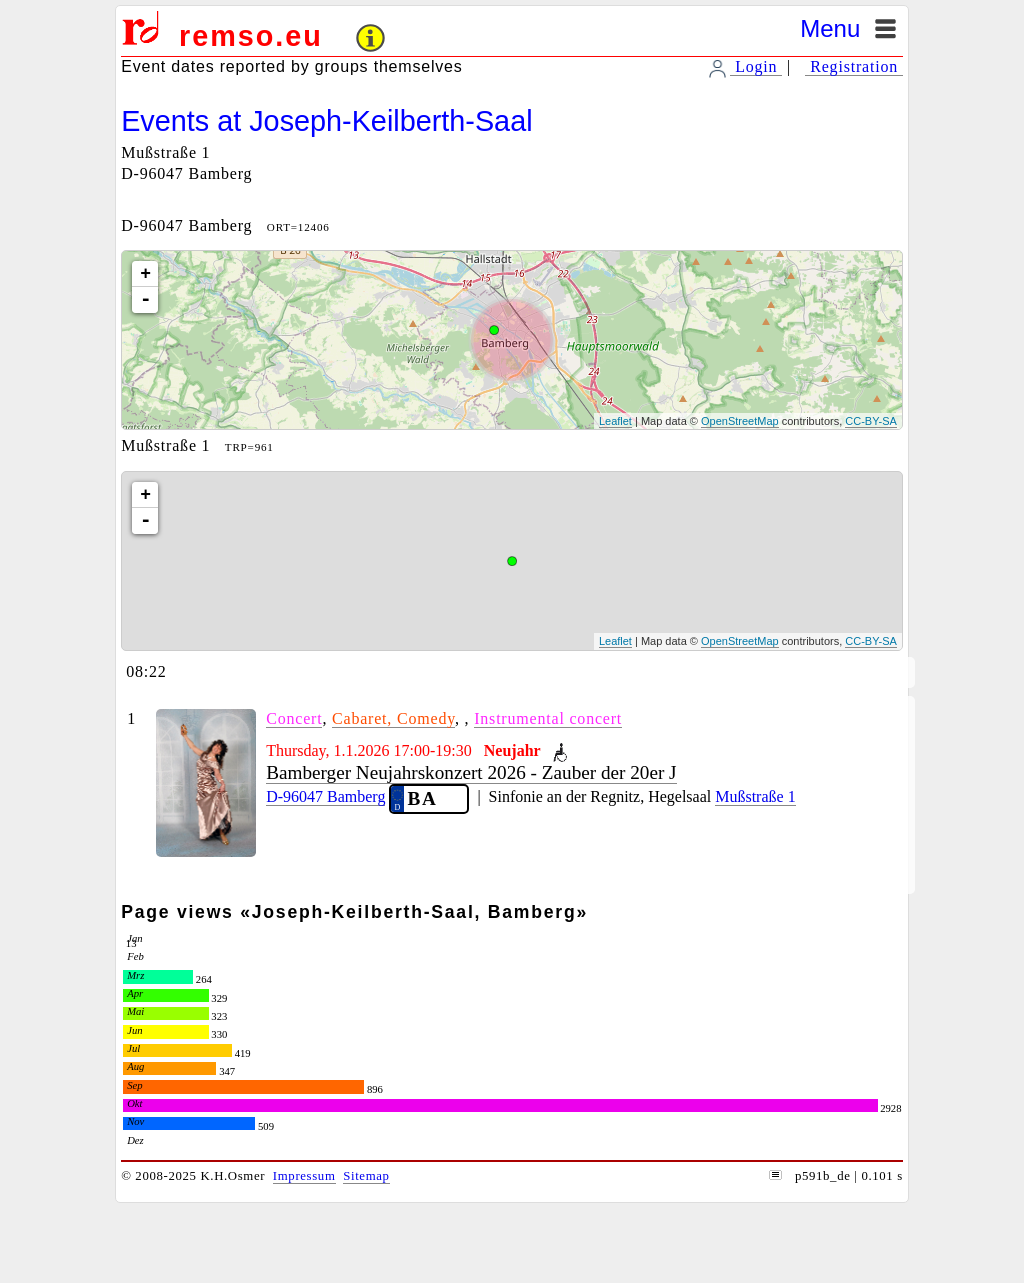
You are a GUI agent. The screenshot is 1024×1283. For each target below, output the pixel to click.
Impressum (304, 1176)
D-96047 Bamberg (325, 796)
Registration (853, 66)
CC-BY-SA (871, 421)
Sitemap (366, 1176)
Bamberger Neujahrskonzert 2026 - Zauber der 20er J (471, 772)
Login (756, 66)
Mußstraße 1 (755, 796)
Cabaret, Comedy (393, 718)
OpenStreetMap (740, 421)
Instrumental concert (548, 718)
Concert (294, 718)
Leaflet (615, 421)
